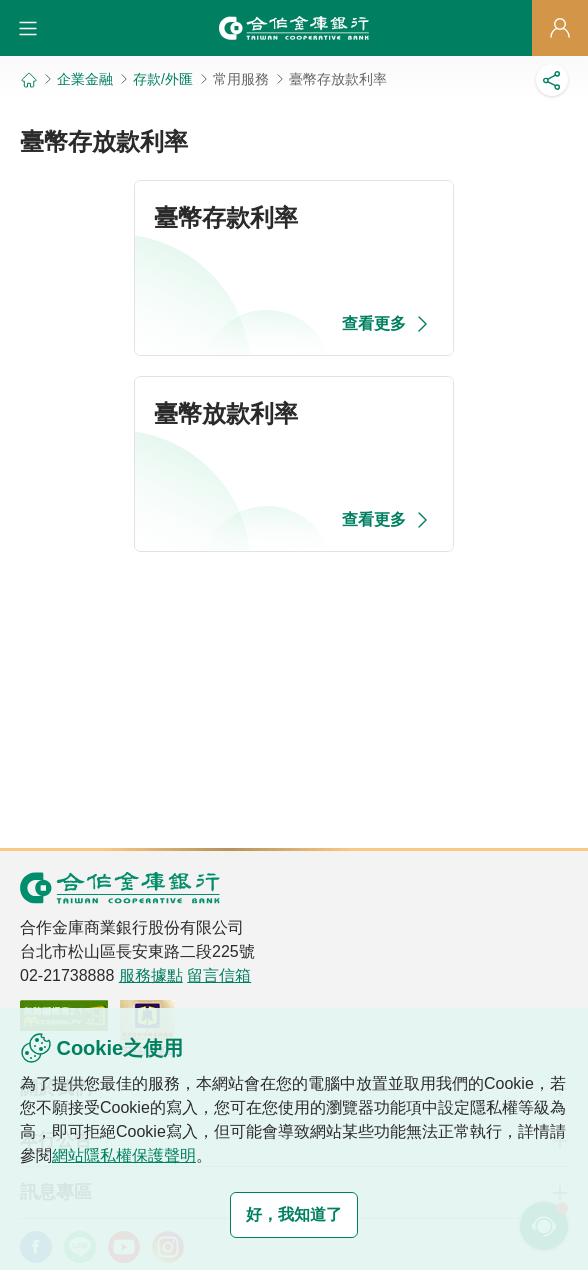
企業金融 (85, 79)
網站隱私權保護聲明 (124, 1155)
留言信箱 (219, 975)
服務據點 (151, 975)
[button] (28, 28)
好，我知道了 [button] (294, 1214)
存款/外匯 (163, 79)
